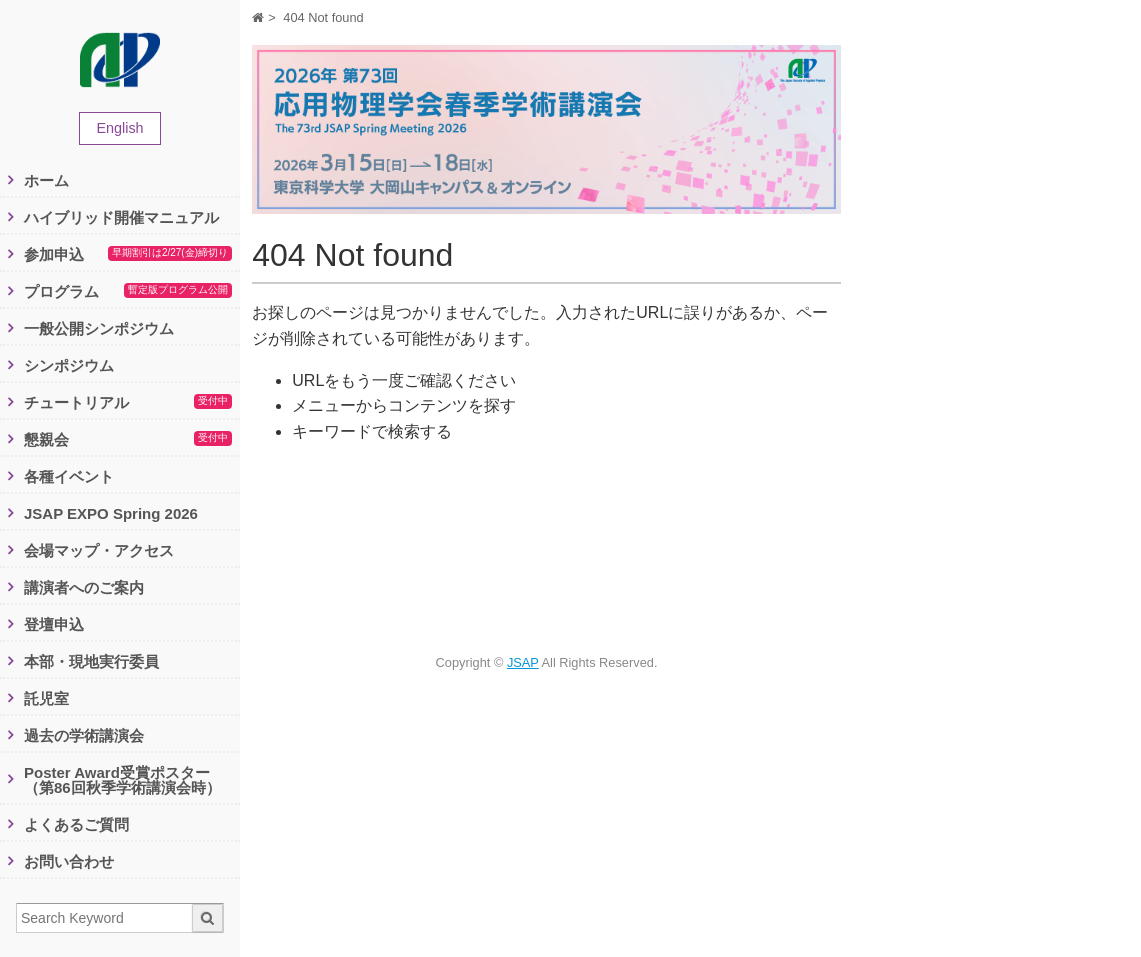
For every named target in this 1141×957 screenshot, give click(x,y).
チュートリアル (128, 403)
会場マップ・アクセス (99, 550)
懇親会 (128, 440)
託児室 (46, 698)
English (119, 128)
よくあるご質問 (76, 824)
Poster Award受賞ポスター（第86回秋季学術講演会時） (122, 780)
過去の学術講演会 (84, 735)
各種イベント (69, 476)
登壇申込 (54, 624)
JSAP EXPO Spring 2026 (111, 513)
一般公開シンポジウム (99, 328)
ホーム (46, 180)
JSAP (523, 662)
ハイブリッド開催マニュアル (121, 217)
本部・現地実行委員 (91, 661)
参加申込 (128, 255)
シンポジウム (69, 365)
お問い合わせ (69, 861)
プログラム (128, 292)
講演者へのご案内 (84, 587)
